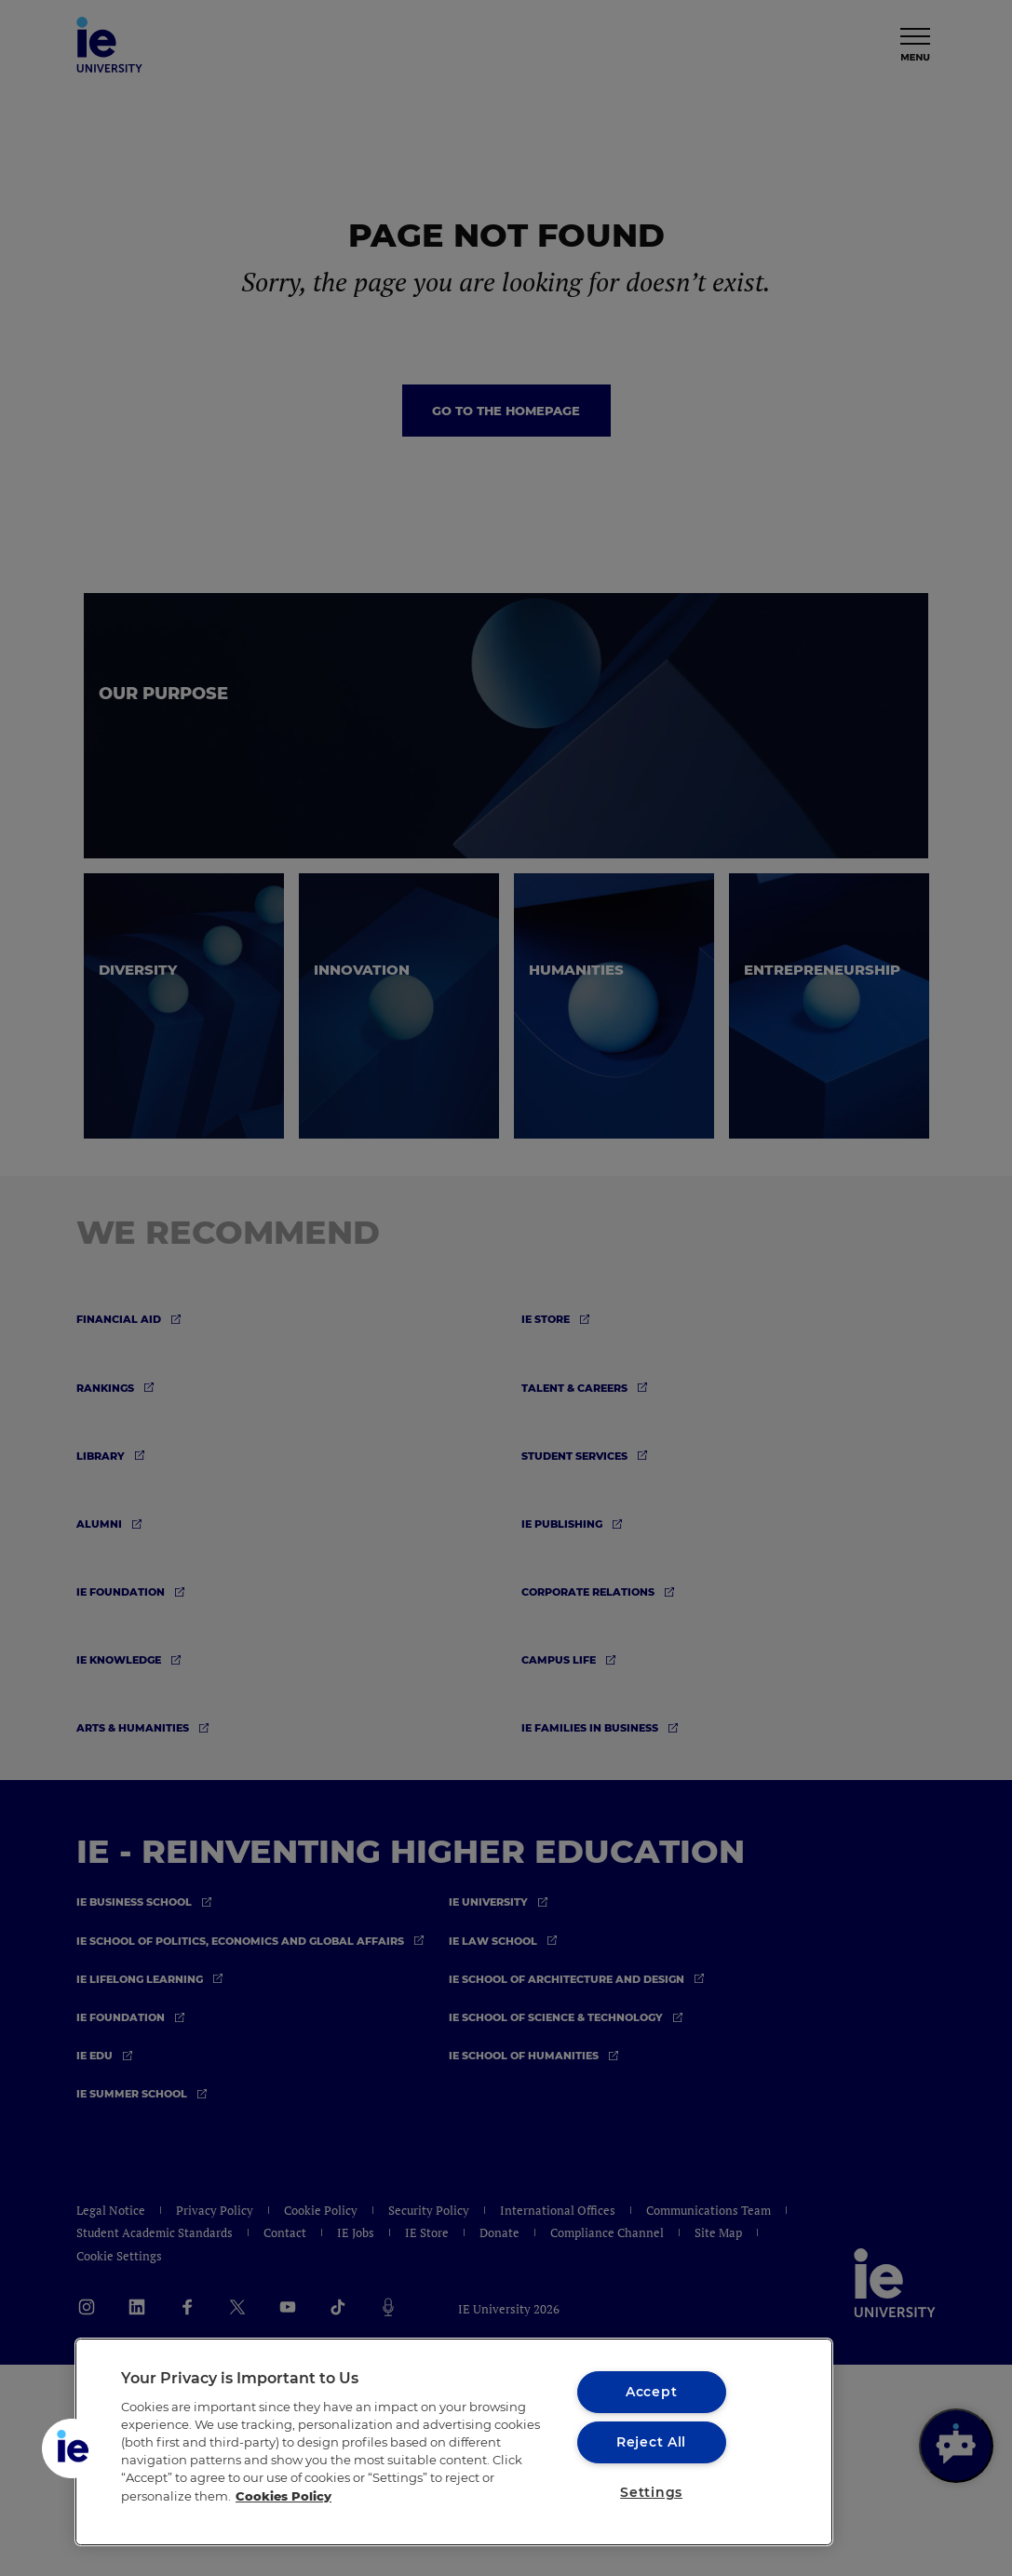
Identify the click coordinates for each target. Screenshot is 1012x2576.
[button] (71, 2448)
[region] (453, 2442)
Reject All (651, 2442)
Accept (651, 2391)
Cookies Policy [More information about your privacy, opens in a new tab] (283, 2496)
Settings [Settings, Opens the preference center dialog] (651, 2492)
